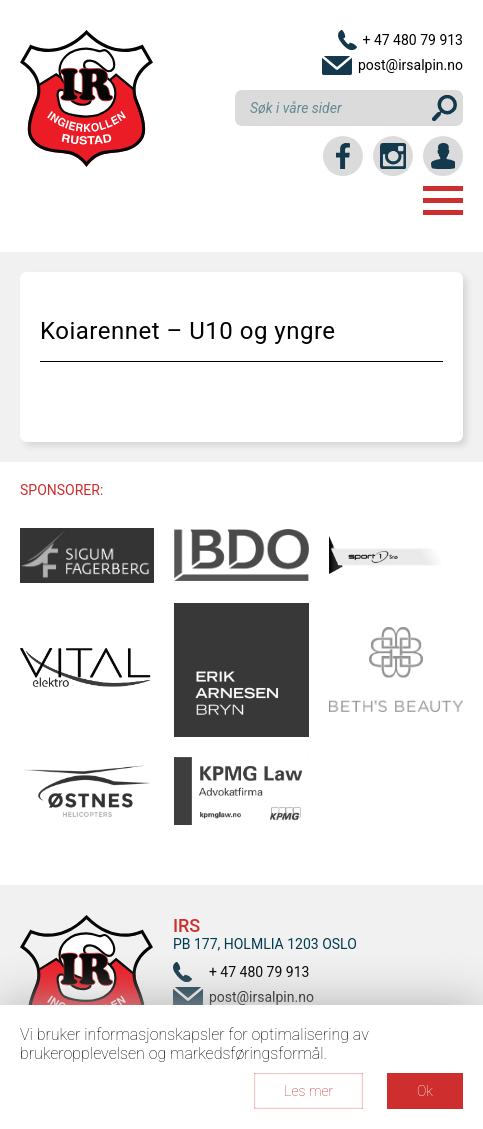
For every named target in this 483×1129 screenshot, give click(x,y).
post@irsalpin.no (410, 65)
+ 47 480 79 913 (412, 40)
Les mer (308, 1091)
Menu (443, 200)
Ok (425, 1091)
